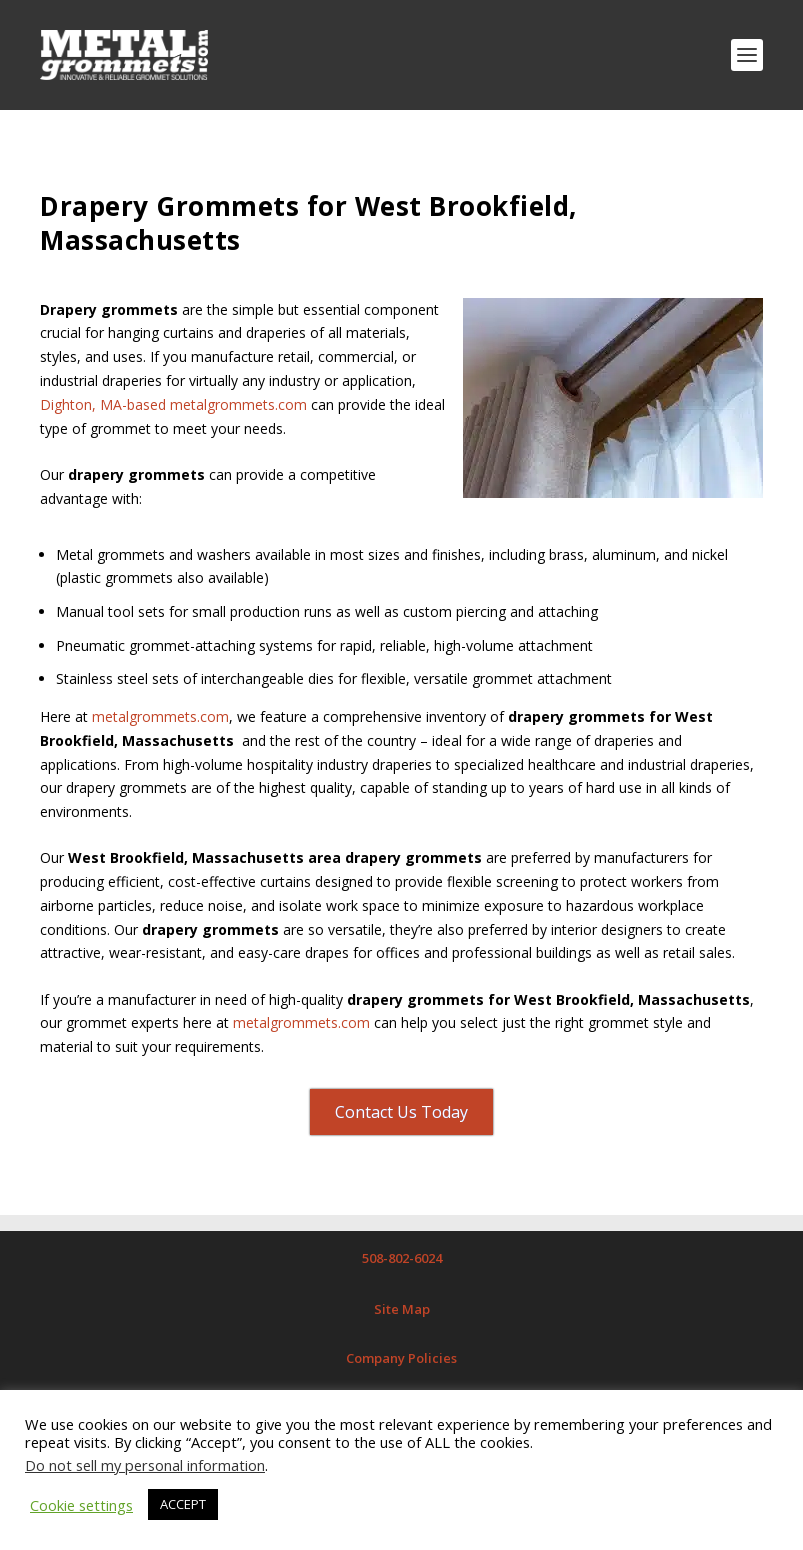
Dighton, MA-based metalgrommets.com (173, 404)
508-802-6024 (402, 1258)
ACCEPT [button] (183, 1504)
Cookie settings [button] (81, 1505)
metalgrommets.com (158, 716)
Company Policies (401, 1358)
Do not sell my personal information (145, 1465)
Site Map (402, 1309)
